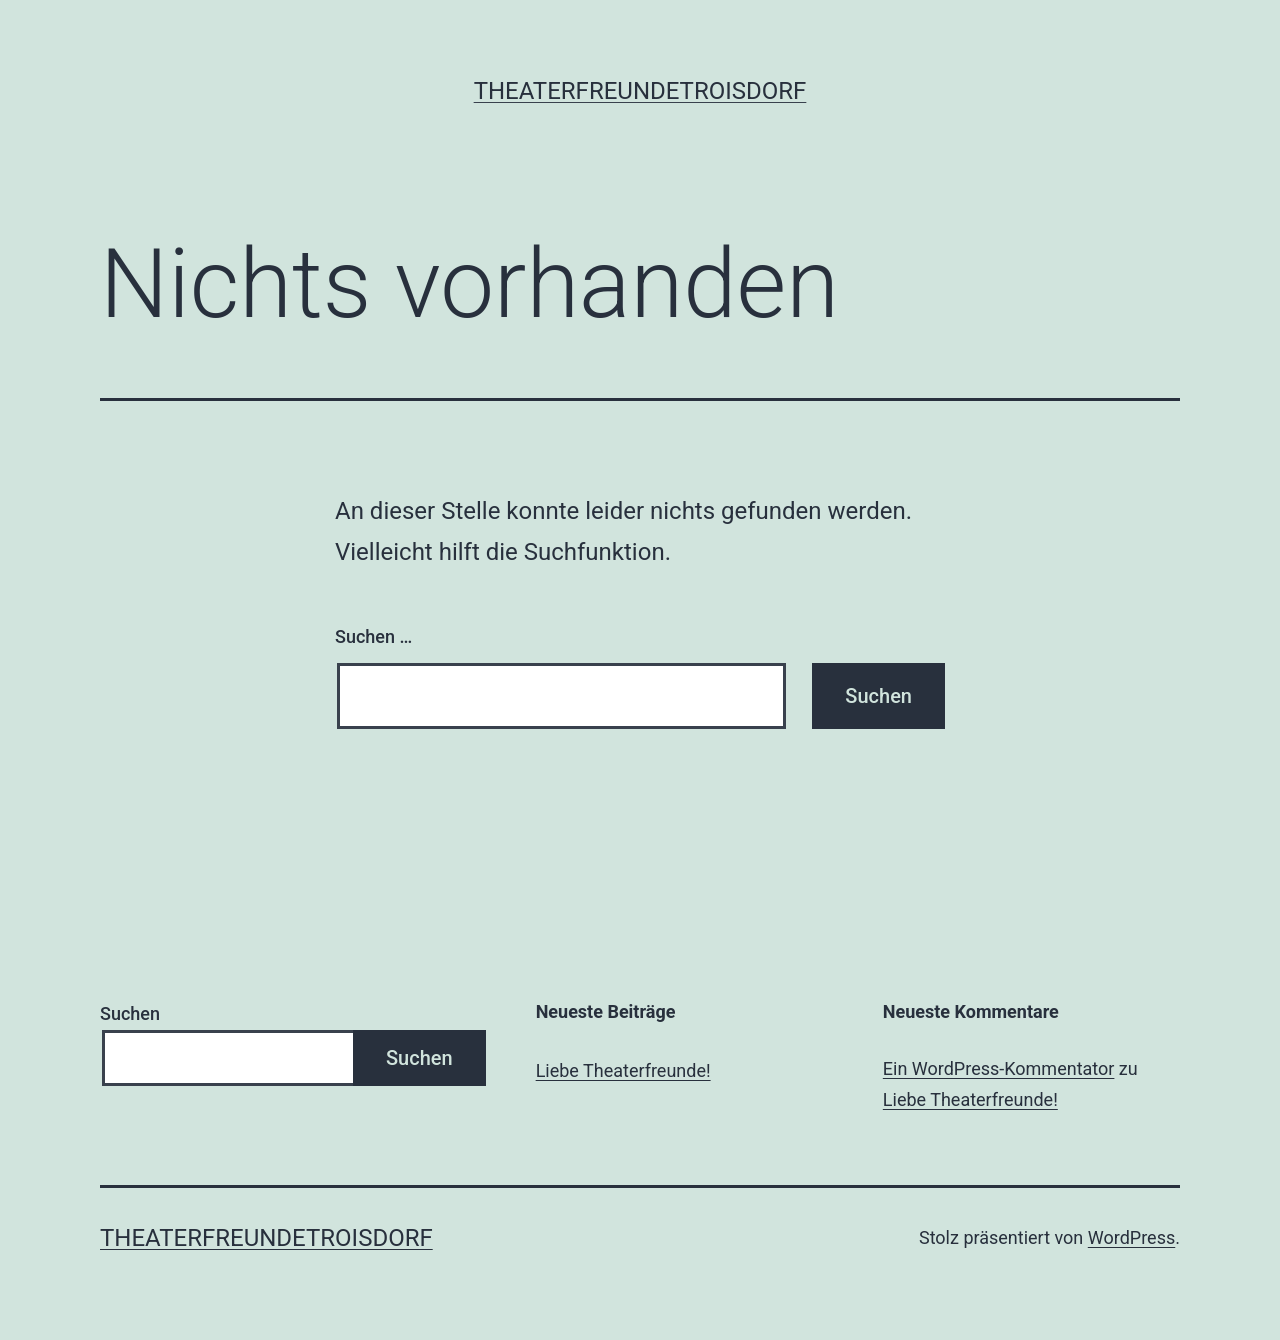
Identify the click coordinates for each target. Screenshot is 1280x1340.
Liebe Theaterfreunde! (623, 1070)
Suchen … (373, 636)
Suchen (130, 1013)
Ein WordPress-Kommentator (999, 1068)
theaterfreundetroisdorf (640, 91)
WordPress (1131, 1237)
